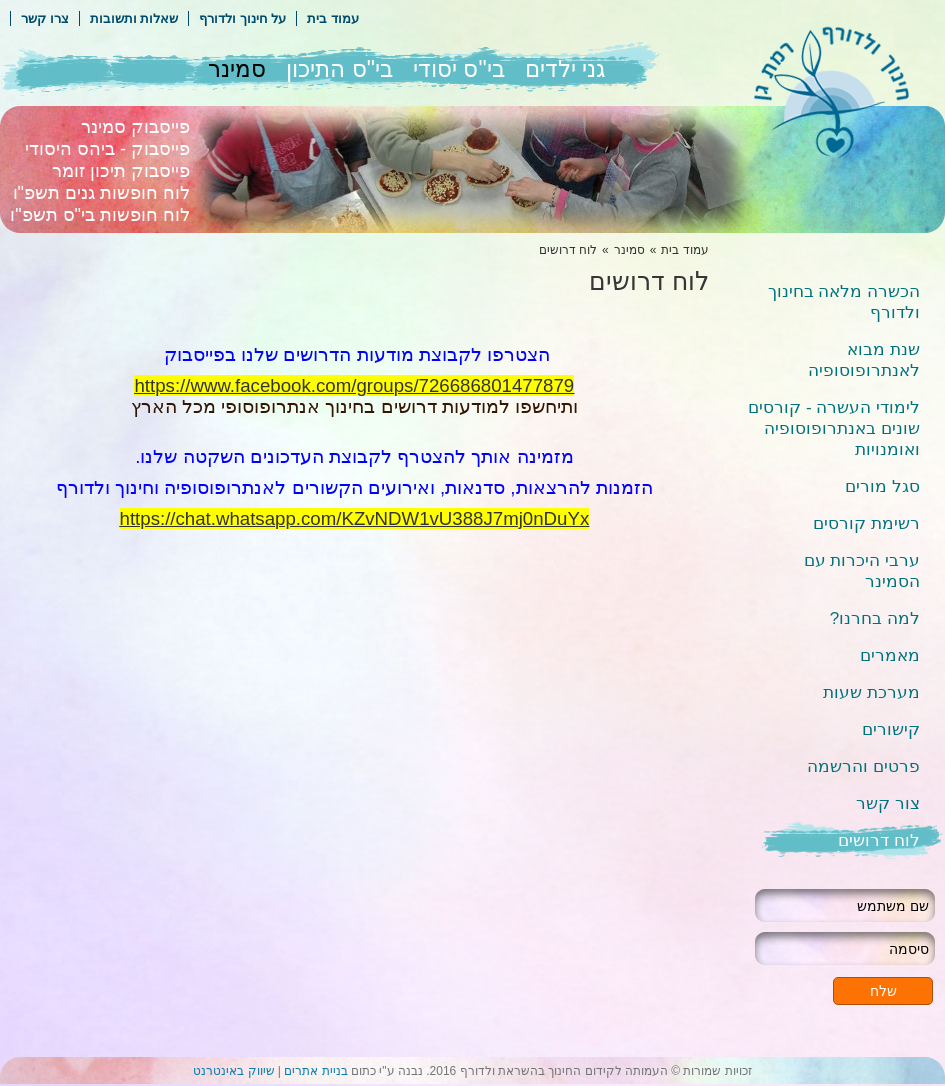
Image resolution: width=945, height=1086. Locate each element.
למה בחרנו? (875, 618)
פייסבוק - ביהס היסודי (107, 149)
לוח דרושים (879, 840)
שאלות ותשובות (134, 18)
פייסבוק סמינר (135, 127)
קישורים (891, 729)
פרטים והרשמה (863, 766)
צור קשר (888, 803)
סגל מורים (882, 486)
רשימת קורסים (866, 523)
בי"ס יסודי (459, 69)
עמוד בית (333, 18)
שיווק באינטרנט (233, 1071)
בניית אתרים (315, 1071)
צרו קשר (45, 18)
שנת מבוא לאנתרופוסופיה (864, 360)
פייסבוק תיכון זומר (121, 171)
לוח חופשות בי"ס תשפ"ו (100, 215)
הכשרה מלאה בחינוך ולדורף (844, 302)
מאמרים (890, 655)
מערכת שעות (871, 692)
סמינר (237, 69)
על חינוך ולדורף (242, 18)
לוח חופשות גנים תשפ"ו (101, 193)
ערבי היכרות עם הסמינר (862, 571)
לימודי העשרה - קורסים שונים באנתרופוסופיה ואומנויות (834, 428)
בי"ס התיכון (339, 69)
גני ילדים (565, 69)
